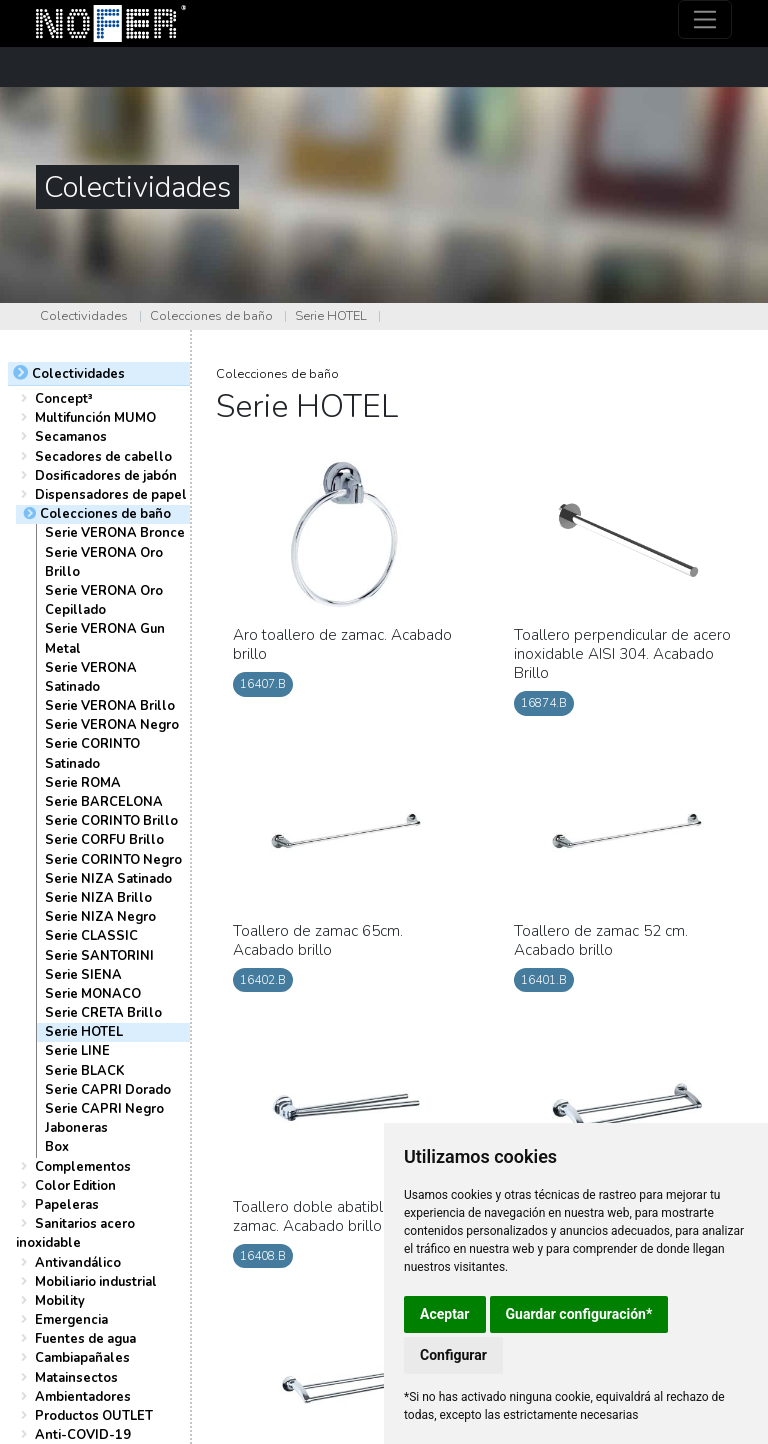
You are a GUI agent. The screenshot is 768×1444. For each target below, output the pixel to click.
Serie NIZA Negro (100, 917)
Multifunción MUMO (95, 418)
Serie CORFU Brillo (104, 840)
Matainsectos (76, 1378)
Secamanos (71, 437)
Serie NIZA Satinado (108, 879)
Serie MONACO (93, 994)
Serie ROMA (83, 783)
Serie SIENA (83, 975)
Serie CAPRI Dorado (108, 1090)
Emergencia (71, 1320)
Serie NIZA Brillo (98, 898)
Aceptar (445, 1314)
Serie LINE (77, 1051)
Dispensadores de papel (111, 495)
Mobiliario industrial (96, 1282)
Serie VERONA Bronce (115, 533)
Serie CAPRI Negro (104, 1109)
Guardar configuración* (579, 1314)
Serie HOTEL (331, 316)
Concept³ (64, 399)
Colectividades (84, 316)
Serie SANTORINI (99, 956)
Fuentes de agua (85, 1339)
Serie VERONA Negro (112, 725)
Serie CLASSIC (91, 936)
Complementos (83, 1167)
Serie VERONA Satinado (91, 677)
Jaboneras (76, 1128)
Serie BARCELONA (104, 802)
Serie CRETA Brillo (103, 1013)
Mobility (60, 1301)
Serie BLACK (85, 1071)
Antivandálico (78, 1263)
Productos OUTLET (94, 1416)
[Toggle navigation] (705, 19)
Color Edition (75, 1186)
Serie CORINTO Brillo (111, 821)
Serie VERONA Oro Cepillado (104, 600)
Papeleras (67, 1205)
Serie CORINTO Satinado (92, 753)
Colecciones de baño (211, 316)
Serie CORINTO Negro (113, 860)
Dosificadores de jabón (106, 476)
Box (57, 1147)
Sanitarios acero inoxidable (75, 1233)
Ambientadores (83, 1397)
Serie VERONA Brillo (110, 706)
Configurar (453, 1355)
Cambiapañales (82, 1358)
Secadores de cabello (103, 457)
